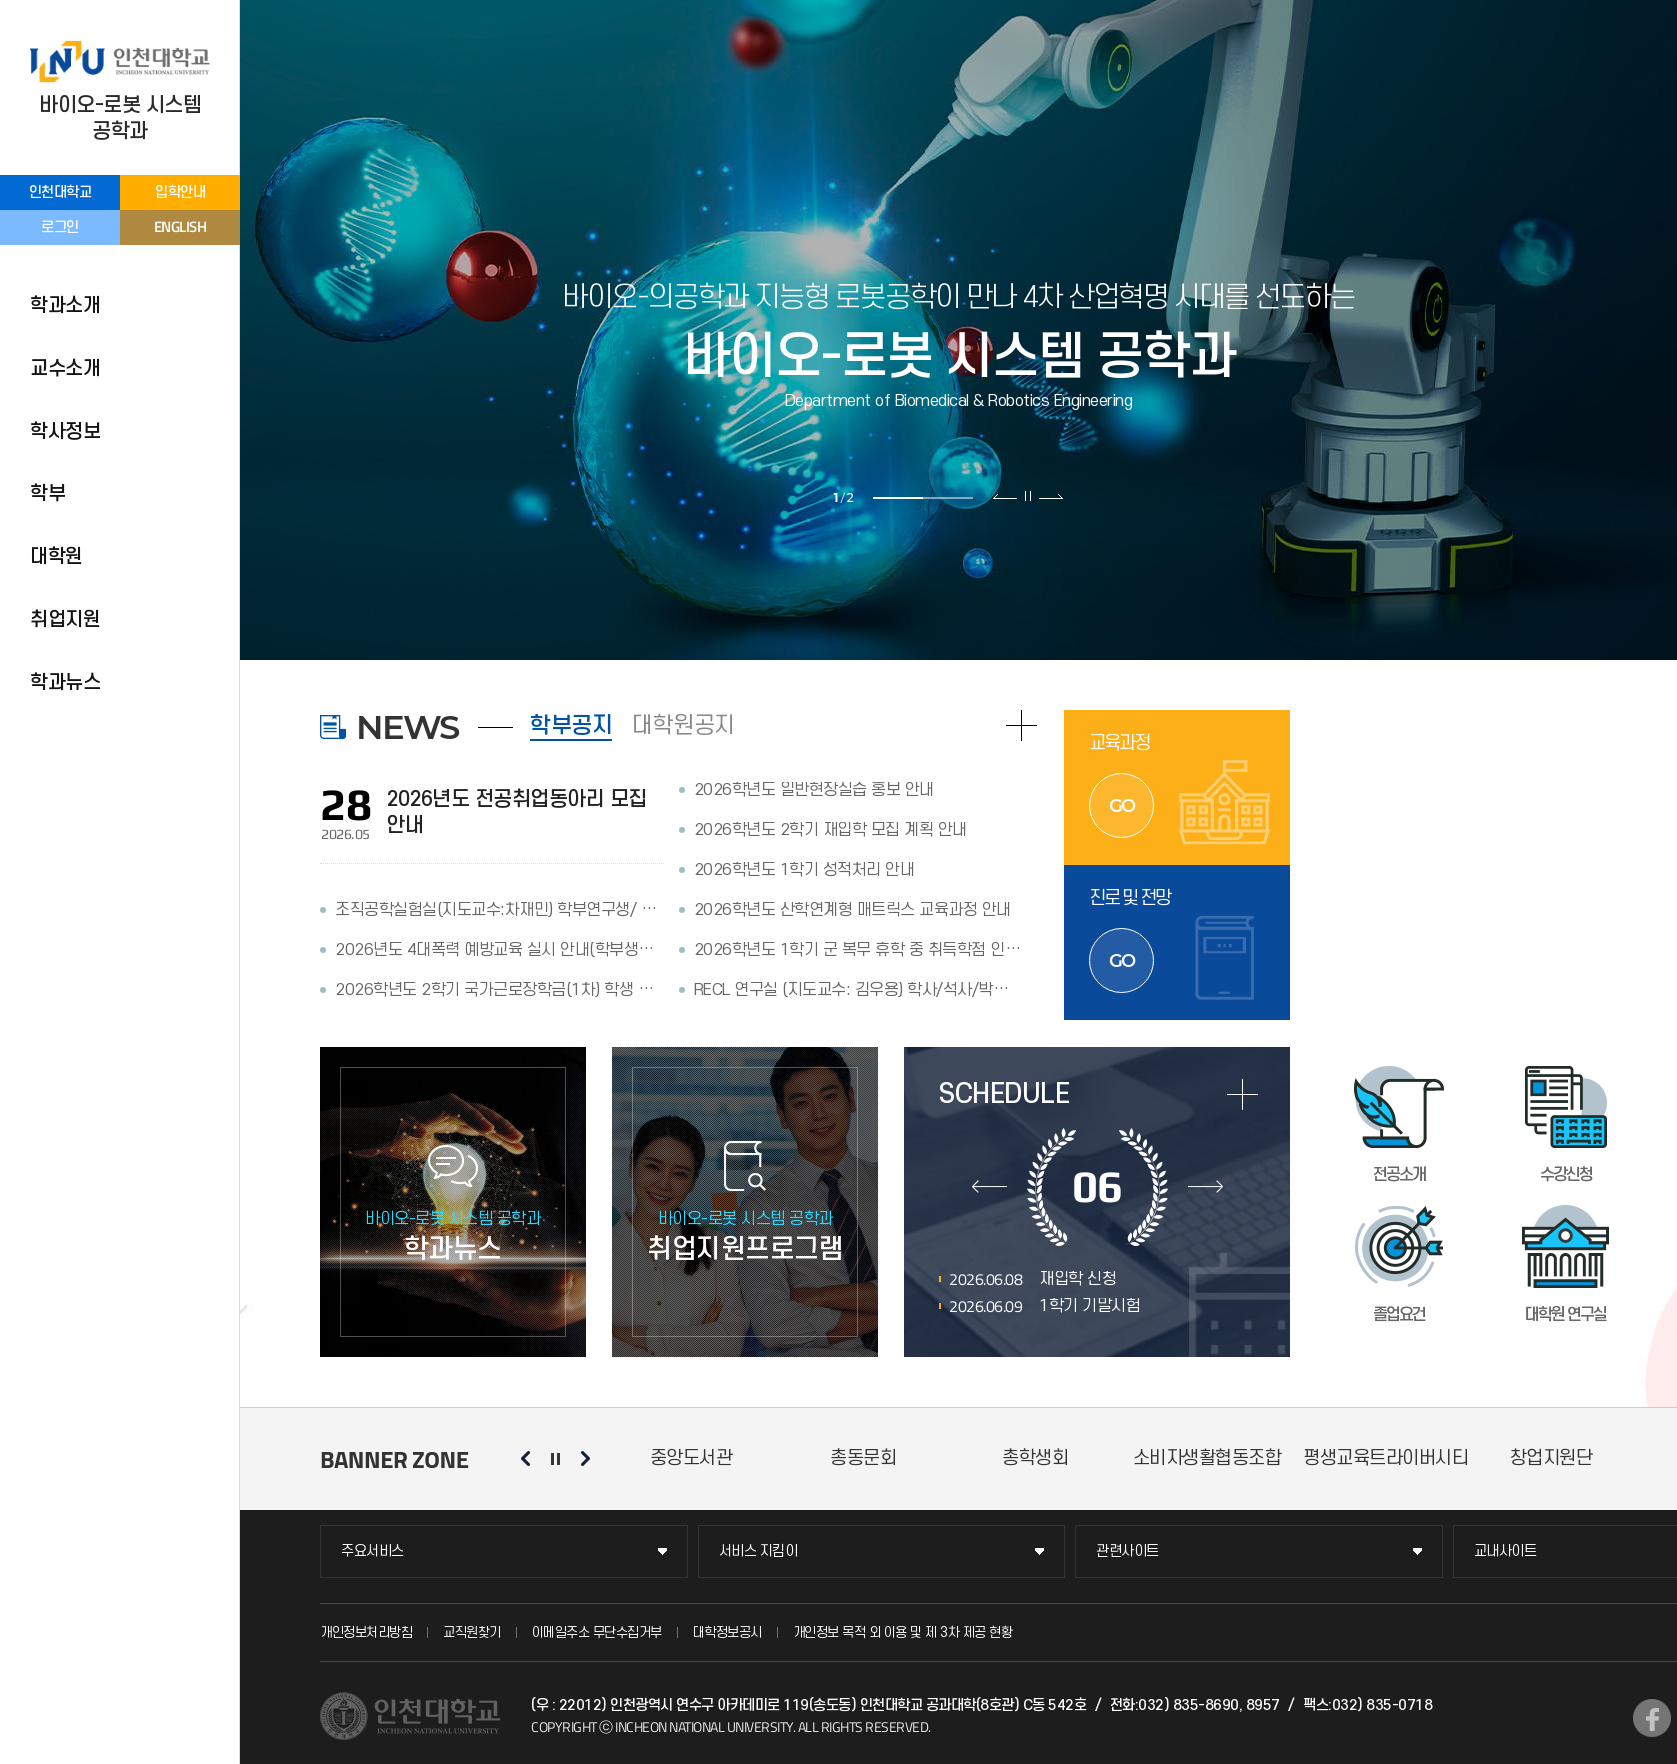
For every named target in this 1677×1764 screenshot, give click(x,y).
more (1242, 1094)
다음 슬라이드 (1050, 496)
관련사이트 (1127, 1551)
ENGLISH (180, 226)
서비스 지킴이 (758, 1551)
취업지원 (65, 620)
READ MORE (1021, 725)
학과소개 (65, 306)
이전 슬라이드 (1005, 496)
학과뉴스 (65, 683)
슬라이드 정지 (1028, 496)
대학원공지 (683, 726)
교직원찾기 (472, 1632)
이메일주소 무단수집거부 (597, 1632)
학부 (47, 494)
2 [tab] (948, 498)
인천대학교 (60, 192)
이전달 (989, 1187)
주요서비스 (372, 1551)
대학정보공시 (727, 1632)
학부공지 (571, 726)
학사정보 (65, 432)
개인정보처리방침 (366, 1632)
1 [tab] (898, 498)
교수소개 (65, 369)
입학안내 (180, 192)
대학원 (56, 557)
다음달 (1205, 1187)
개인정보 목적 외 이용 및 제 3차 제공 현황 (903, 1632)
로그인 (60, 227)
